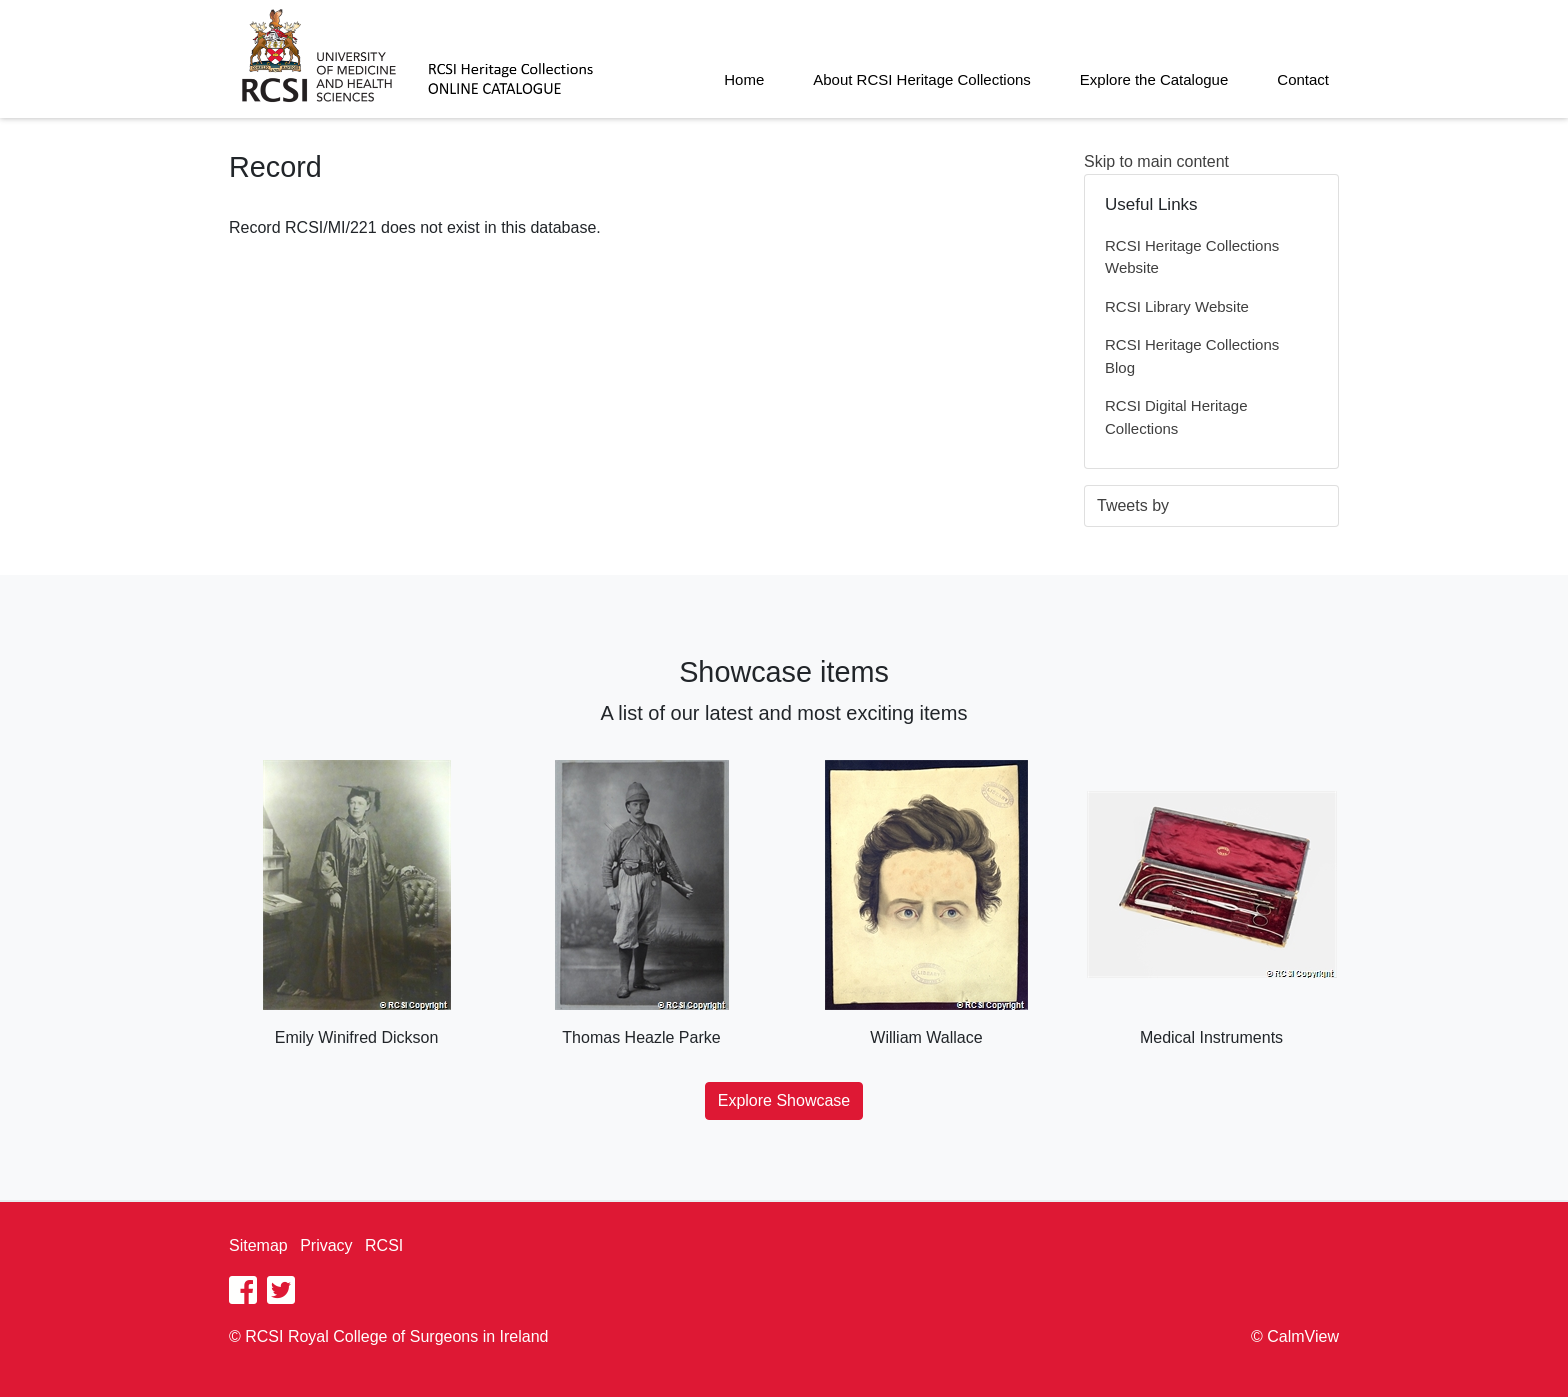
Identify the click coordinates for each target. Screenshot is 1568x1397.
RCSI (384, 1245)
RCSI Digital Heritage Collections (1176, 417)
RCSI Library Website (1177, 306)
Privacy (326, 1245)
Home (744, 79)
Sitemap (258, 1245)
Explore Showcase (784, 1100)
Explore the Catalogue (1154, 79)
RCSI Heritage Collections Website (1192, 257)
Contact (1303, 79)
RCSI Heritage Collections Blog (1192, 356)
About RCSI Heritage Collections (922, 79)
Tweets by (1133, 505)
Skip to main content (1156, 161)
